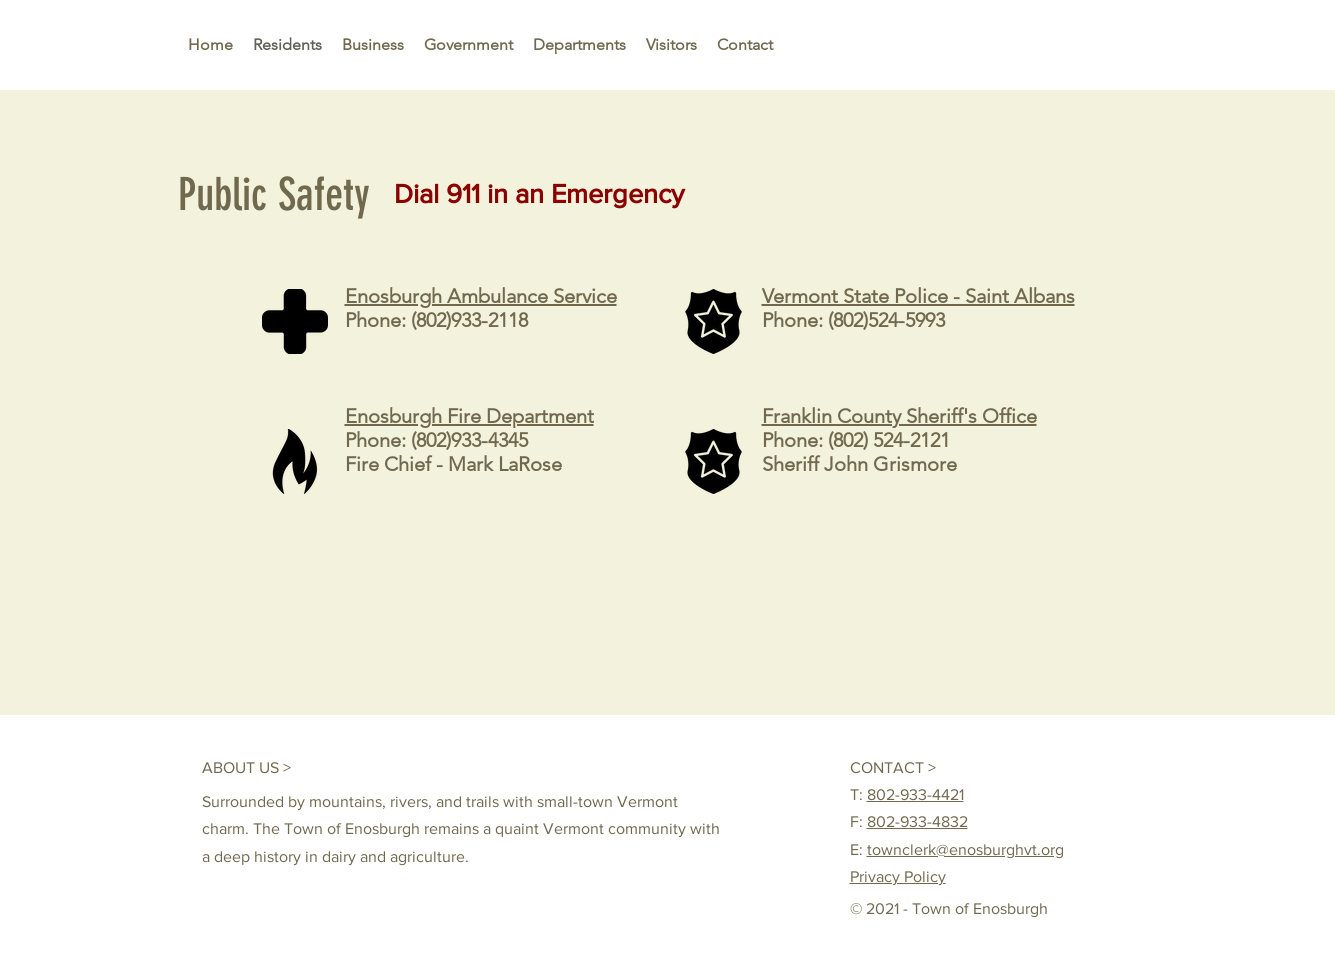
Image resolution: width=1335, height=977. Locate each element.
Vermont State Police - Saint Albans (918, 296)
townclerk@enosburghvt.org (965, 849)
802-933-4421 (915, 794)
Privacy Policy (898, 876)
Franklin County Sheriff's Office (899, 416)
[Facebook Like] (1039, 767)
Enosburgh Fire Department (469, 416)
